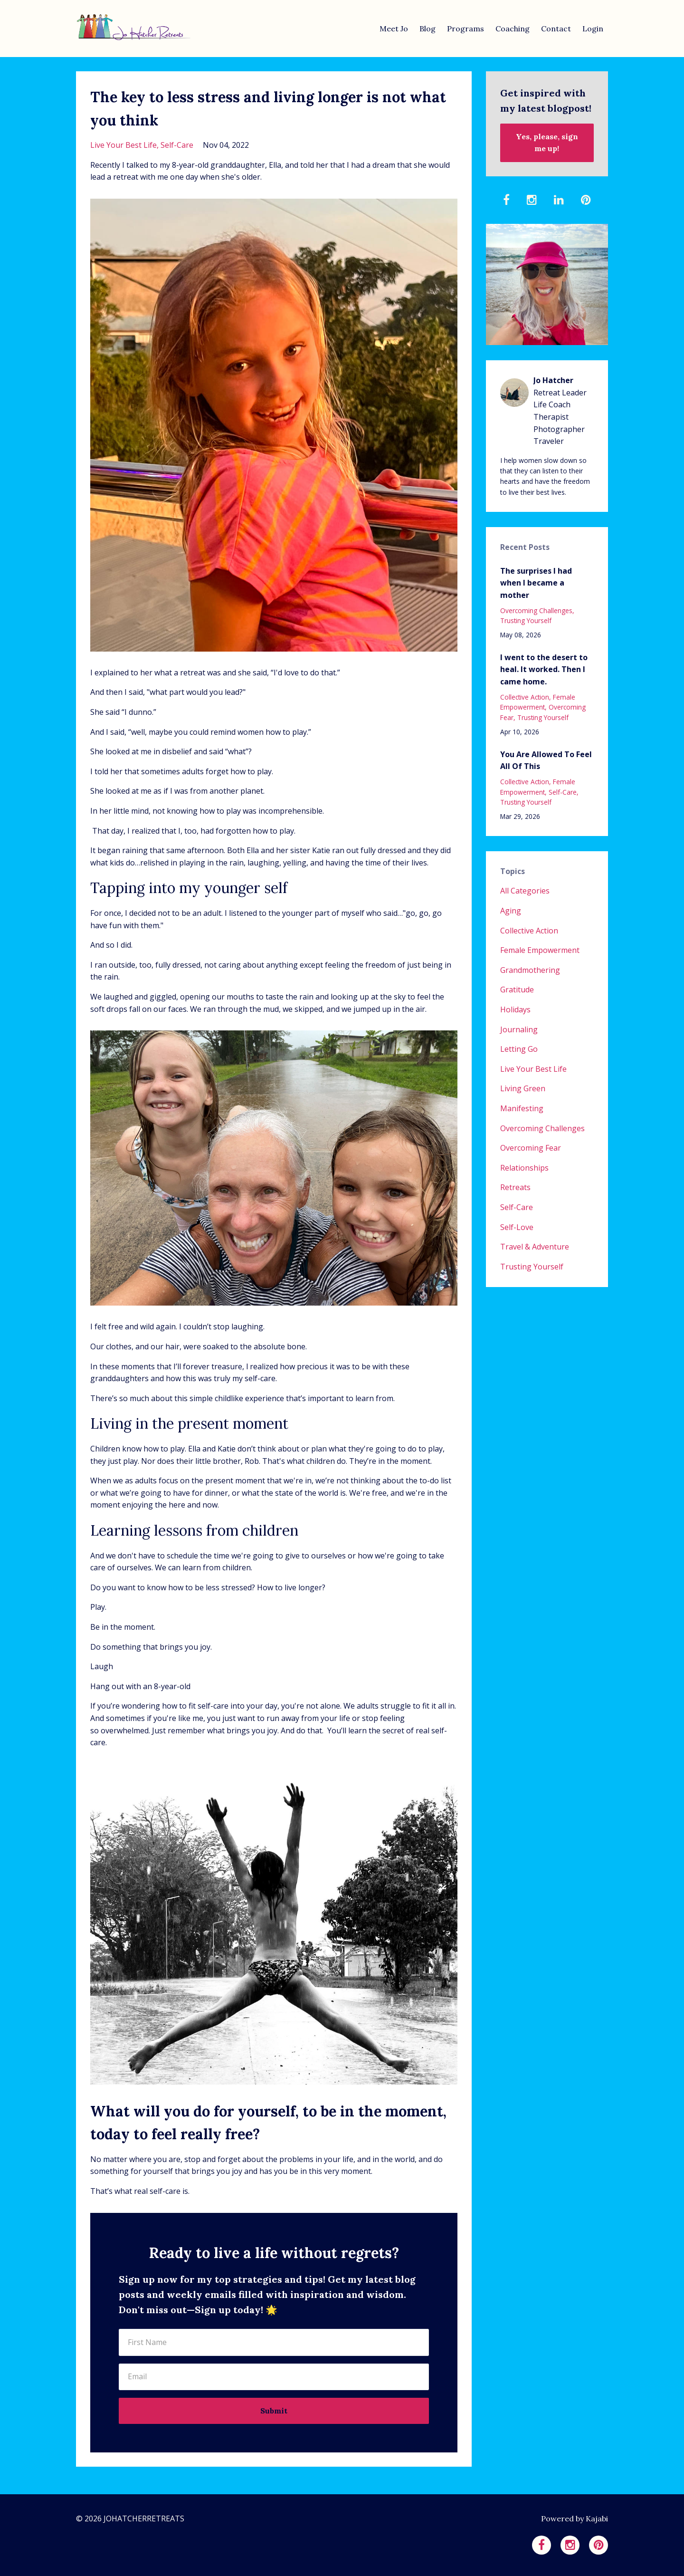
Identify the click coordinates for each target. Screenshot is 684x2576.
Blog (427, 28)
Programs (465, 28)
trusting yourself (525, 620)
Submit (273, 2410)
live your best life (123, 145)
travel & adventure (534, 1246)
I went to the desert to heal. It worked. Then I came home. (544, 669)
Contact (556, 28)
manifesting (521, 1108)
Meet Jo (394, 28)
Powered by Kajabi (574, 2518)
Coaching (512, 28)
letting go (519, 1049)
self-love (516, 1227)
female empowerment (537, 702)
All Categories (525, 890)
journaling (519, 1029)
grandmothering (530, 970)
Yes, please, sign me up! (547, 143)
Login (592, 28)
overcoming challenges (536, 610)
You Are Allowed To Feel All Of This (546, 760)
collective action (524, 697)
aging (510, 910)
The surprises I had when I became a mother (536, 583)
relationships (524, 1168)
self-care (177, 145)
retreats (515, 1187)
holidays (515, 1009)
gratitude (517, 989)
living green (522, 1088)
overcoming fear (530, 1148)
